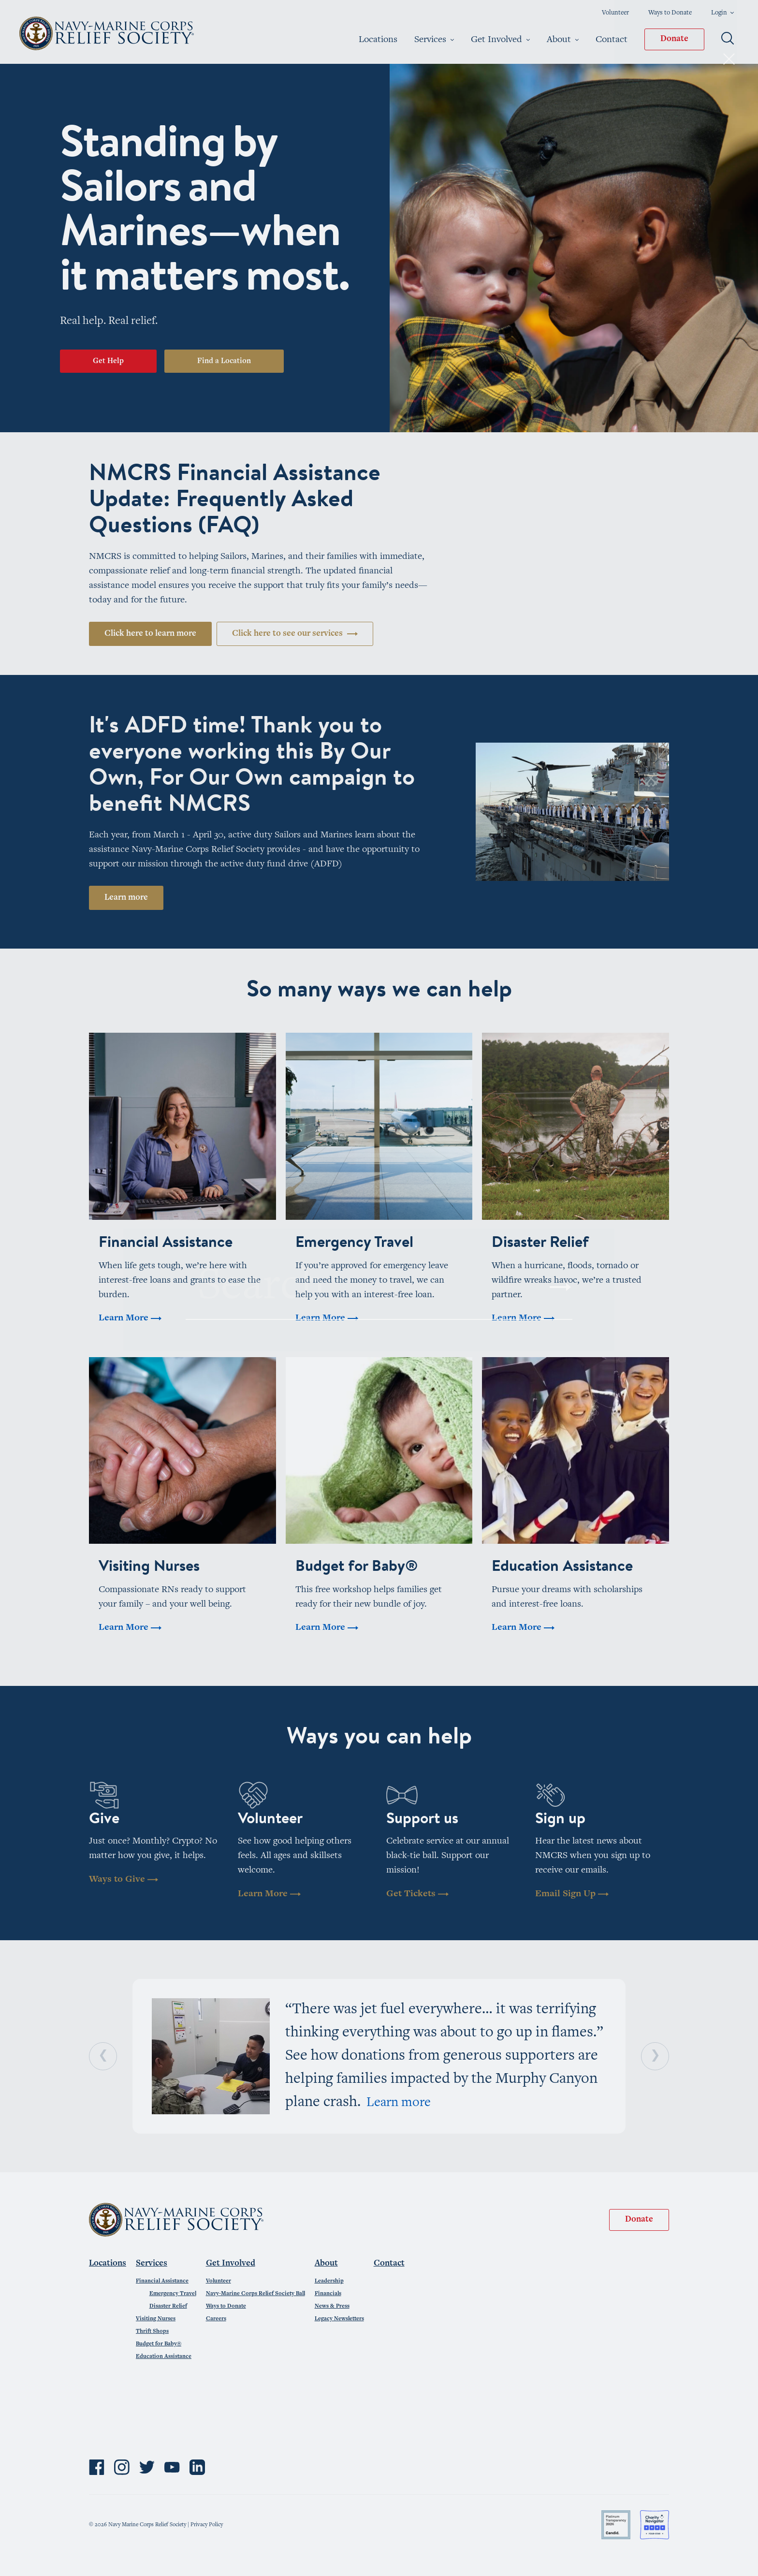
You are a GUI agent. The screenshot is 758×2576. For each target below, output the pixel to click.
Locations (378, 39)
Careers (216, 2319)
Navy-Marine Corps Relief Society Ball (255, 2294)
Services (434, 39)
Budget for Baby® (158, 2344)
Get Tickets (417, 1894)
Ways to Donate (670, 13)
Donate (674, 39)
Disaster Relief (168, 2306)
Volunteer (615, 13)
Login (722, 13)
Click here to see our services (295, 633)
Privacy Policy (206, 2525)
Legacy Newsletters (339, 2319)
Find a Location (224, 361)
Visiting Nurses (155, 2319)
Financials (328, 2294)
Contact (611, 39)
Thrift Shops (152, 2331)
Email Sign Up (572, 1894)
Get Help (108, 361)
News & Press (332, 2306)
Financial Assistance (162, 2281)
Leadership (329, 2281)
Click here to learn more (150, 633)
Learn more (126, 897)
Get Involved (500, 39)
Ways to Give (123, 1879)
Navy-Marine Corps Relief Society (107, 33)
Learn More (269, 1894)
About (563, 39)
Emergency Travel (172, 2294)
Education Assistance (163, 2356)
